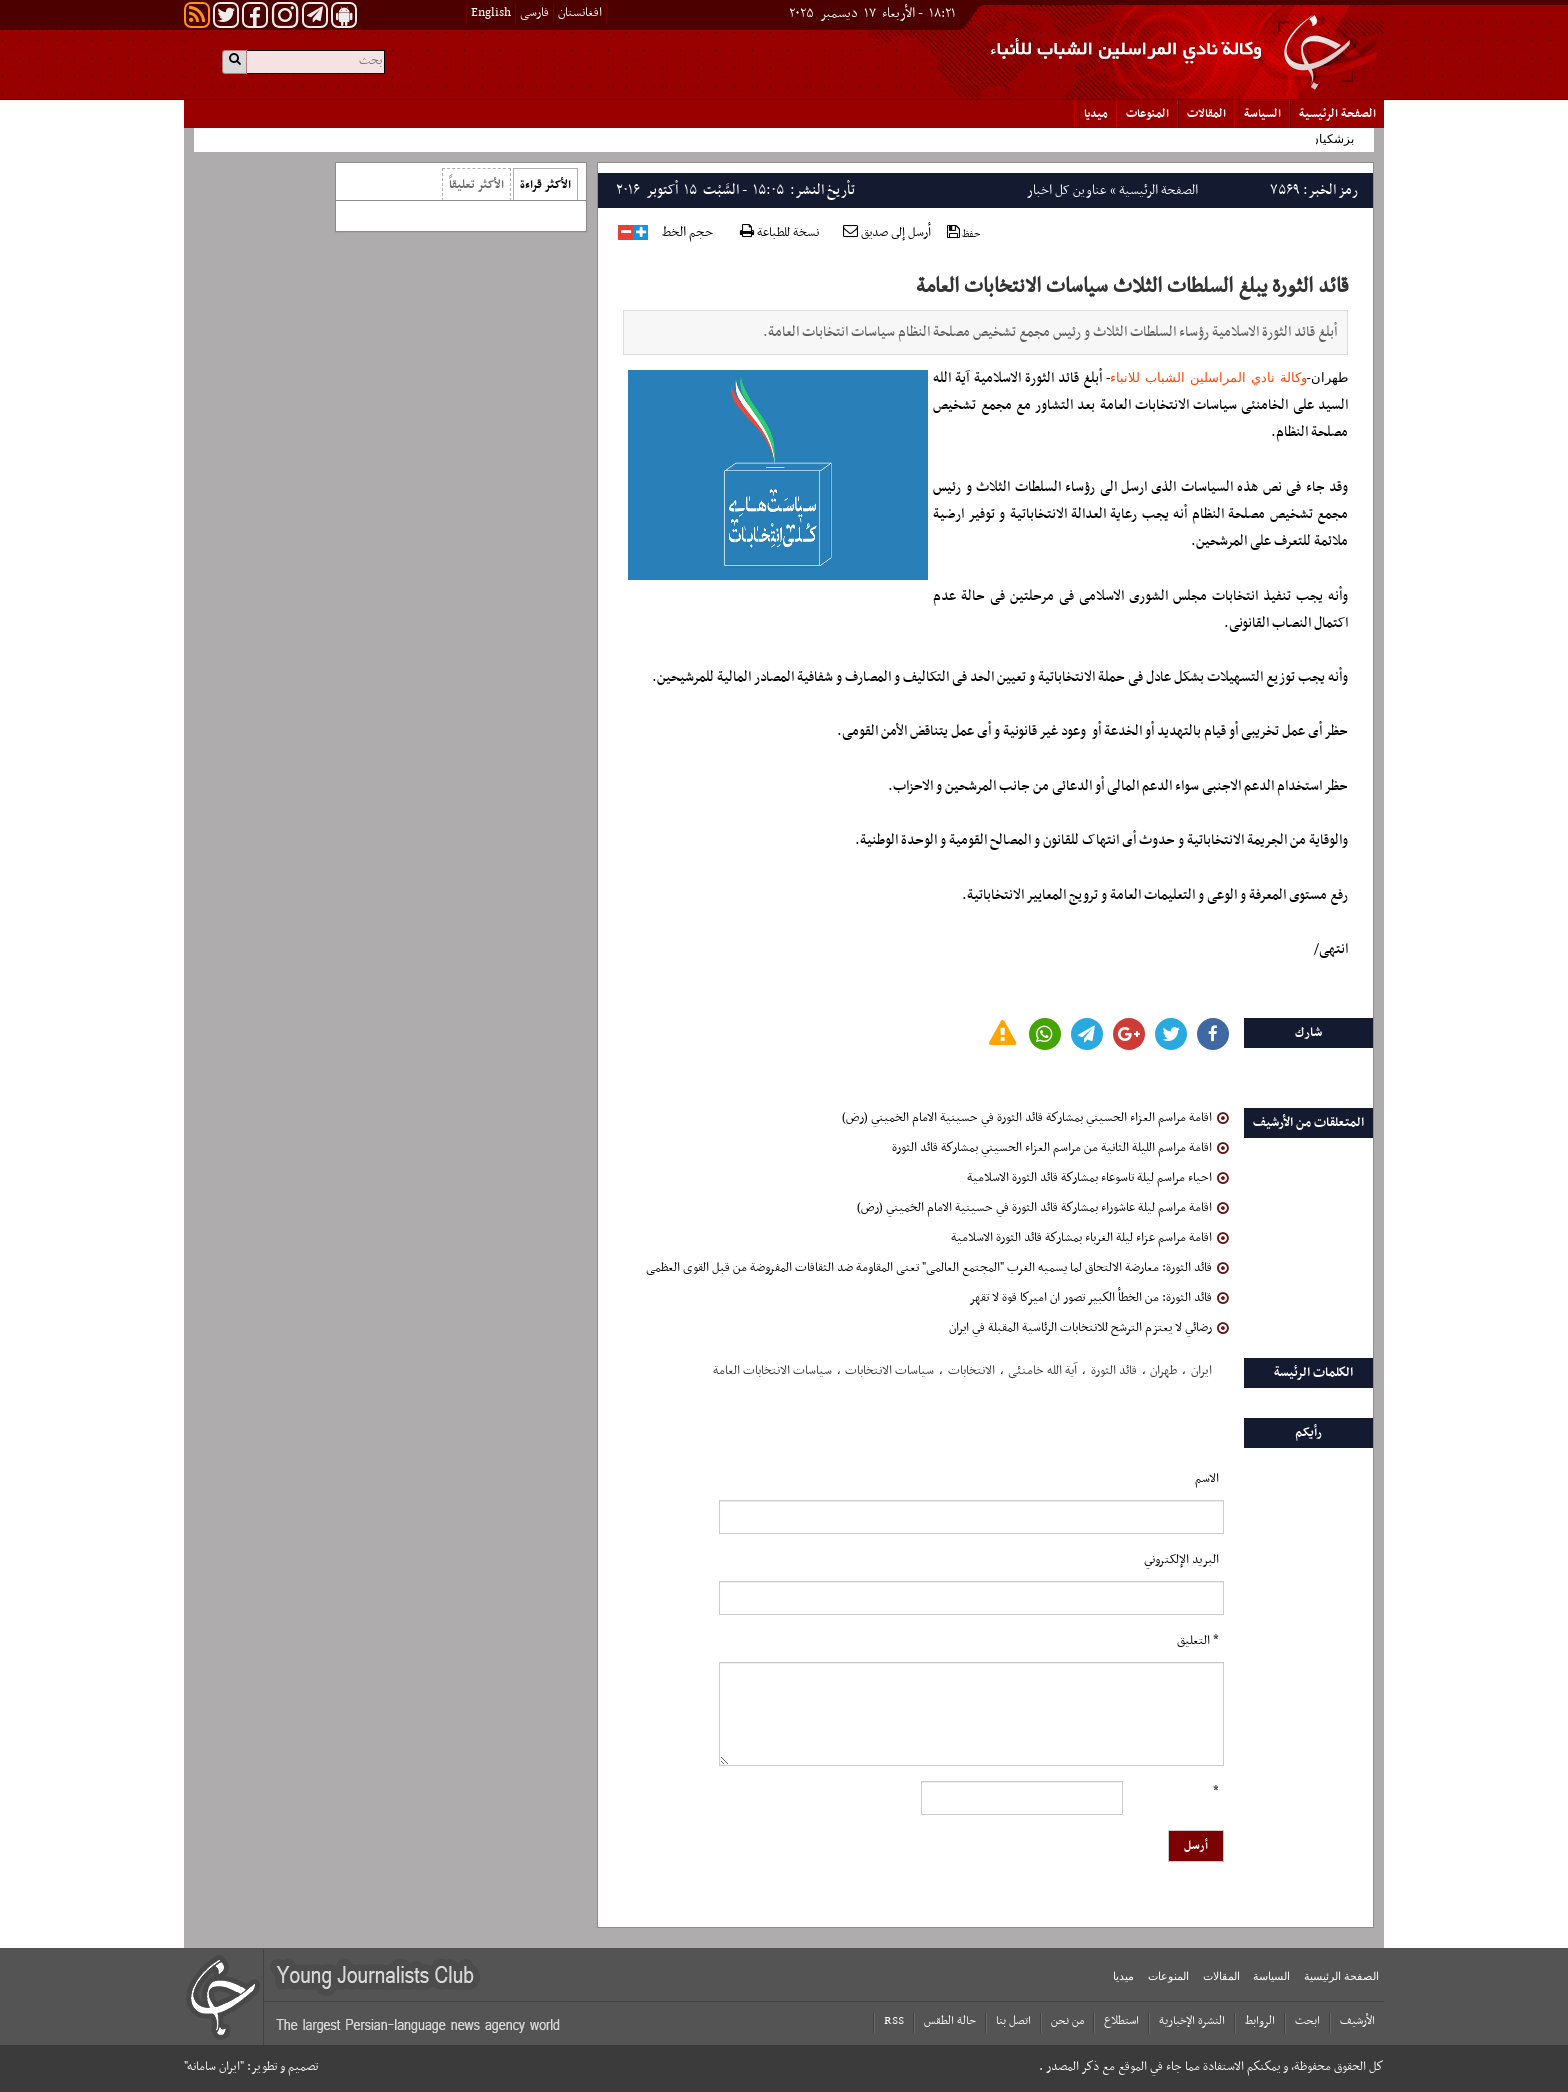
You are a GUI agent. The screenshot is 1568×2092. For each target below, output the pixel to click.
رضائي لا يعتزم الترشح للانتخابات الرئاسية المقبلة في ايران (1089, 1328)
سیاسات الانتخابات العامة (772, 1371)
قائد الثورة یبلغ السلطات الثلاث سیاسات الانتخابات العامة (1132, 287)
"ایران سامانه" (214, 2067)
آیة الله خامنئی (1042, 1371)
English (491, 13)
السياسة (1262, 114)
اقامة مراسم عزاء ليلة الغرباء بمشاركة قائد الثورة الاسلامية (1090, 1238)
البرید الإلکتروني (1181, 1560)
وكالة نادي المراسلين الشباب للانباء (1208, 377)
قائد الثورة (1114, 1371)
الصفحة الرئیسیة (1337, 114)
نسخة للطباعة (779, 233)
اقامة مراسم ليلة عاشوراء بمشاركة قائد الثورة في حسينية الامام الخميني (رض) (1043, 1208)
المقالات (1206, 114)
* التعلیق (1198, 1641)
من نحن (1067, 2021)
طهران (1163, 1371)
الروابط (1260, 2021)
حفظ (964, 233)
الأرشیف (1357, 2021)
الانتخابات (971, 1371)
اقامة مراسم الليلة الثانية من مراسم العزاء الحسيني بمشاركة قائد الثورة (1060, 1148)
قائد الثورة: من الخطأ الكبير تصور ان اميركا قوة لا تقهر (1099, 1298)
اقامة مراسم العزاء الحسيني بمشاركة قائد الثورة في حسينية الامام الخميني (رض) (1035, 1118)
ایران (1201, 1371)
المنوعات (1147, 114)
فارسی (534, 13)
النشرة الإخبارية (1192, 2021)
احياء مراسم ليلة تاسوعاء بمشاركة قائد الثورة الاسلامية (1098, 1178)
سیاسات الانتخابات (889, 1371)
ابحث (1307, 2021)
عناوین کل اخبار (1067, 190)
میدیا (1096, 114)
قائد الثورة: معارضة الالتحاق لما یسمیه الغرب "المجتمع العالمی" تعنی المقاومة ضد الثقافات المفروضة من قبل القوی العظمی (937, 1268)
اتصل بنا (1013, 2021)
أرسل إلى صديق (887, 233)
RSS (894, 2021)
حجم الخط (687, 233)
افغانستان (580, 13)
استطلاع (1121, 2021)
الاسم (1207, 1479)
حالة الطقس (950, 2021)
